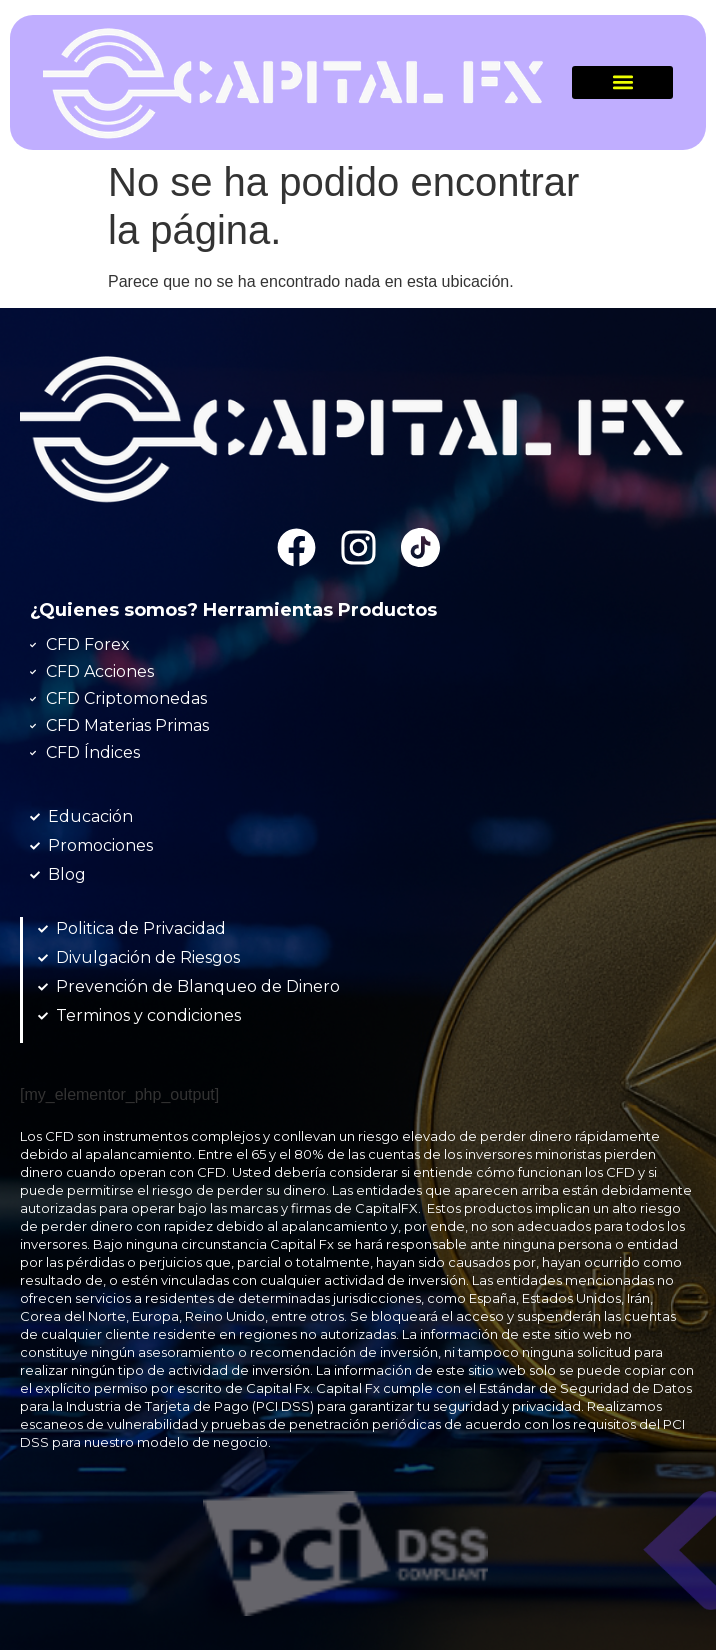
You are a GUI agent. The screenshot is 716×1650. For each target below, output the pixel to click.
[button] (622, 82)
